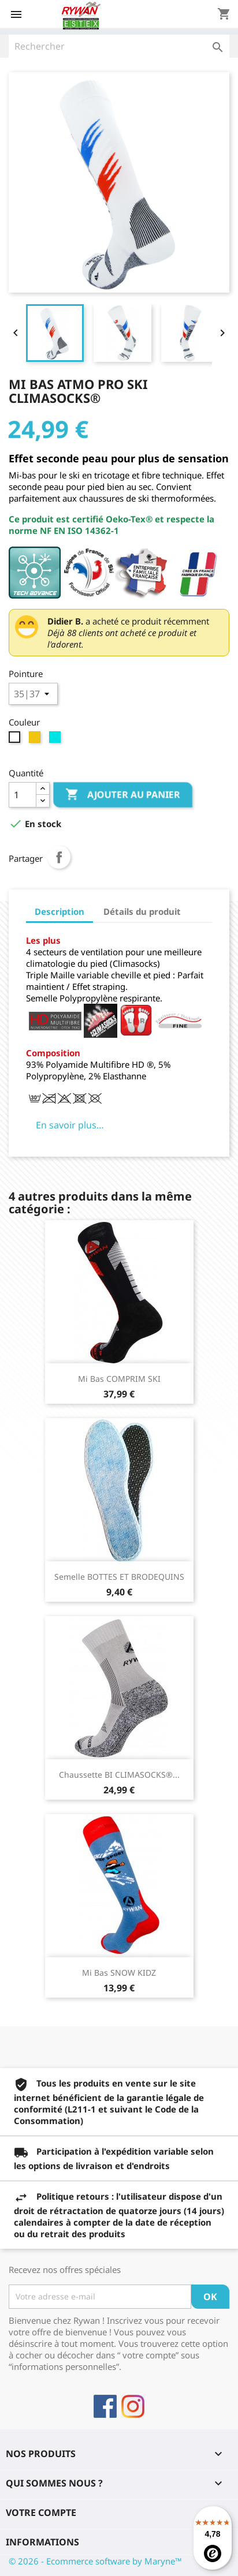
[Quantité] (22, 794)
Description (59, 911)
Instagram (132, 2406)
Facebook (105, 2406)
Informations (42, 2542)
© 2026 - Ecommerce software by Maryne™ (95, 2561)
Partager (58, 857)
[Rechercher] (119, 46)
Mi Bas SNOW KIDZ (119, 1972)
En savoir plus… (70, 1125)
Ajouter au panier (122, 794)
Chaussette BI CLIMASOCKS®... (119, 1774)
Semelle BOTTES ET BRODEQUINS (119, 1576)
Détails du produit (142, 911)
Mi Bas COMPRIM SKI (119, 1378)
